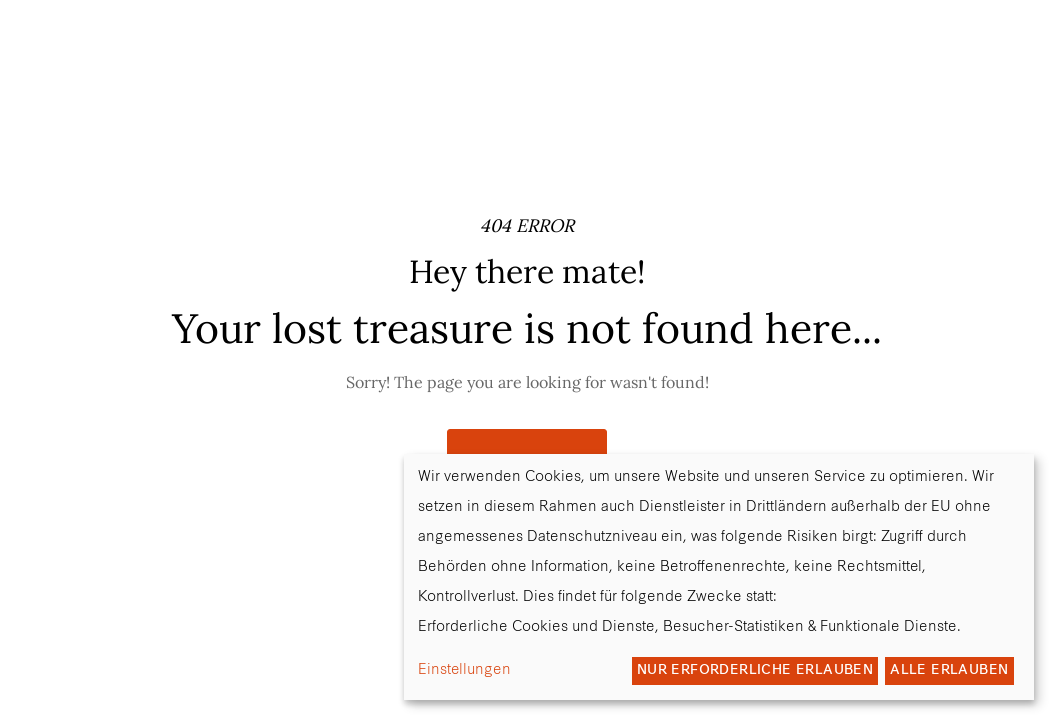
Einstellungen (464, 670)
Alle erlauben (949, 670)
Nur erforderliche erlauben (755, 670)
